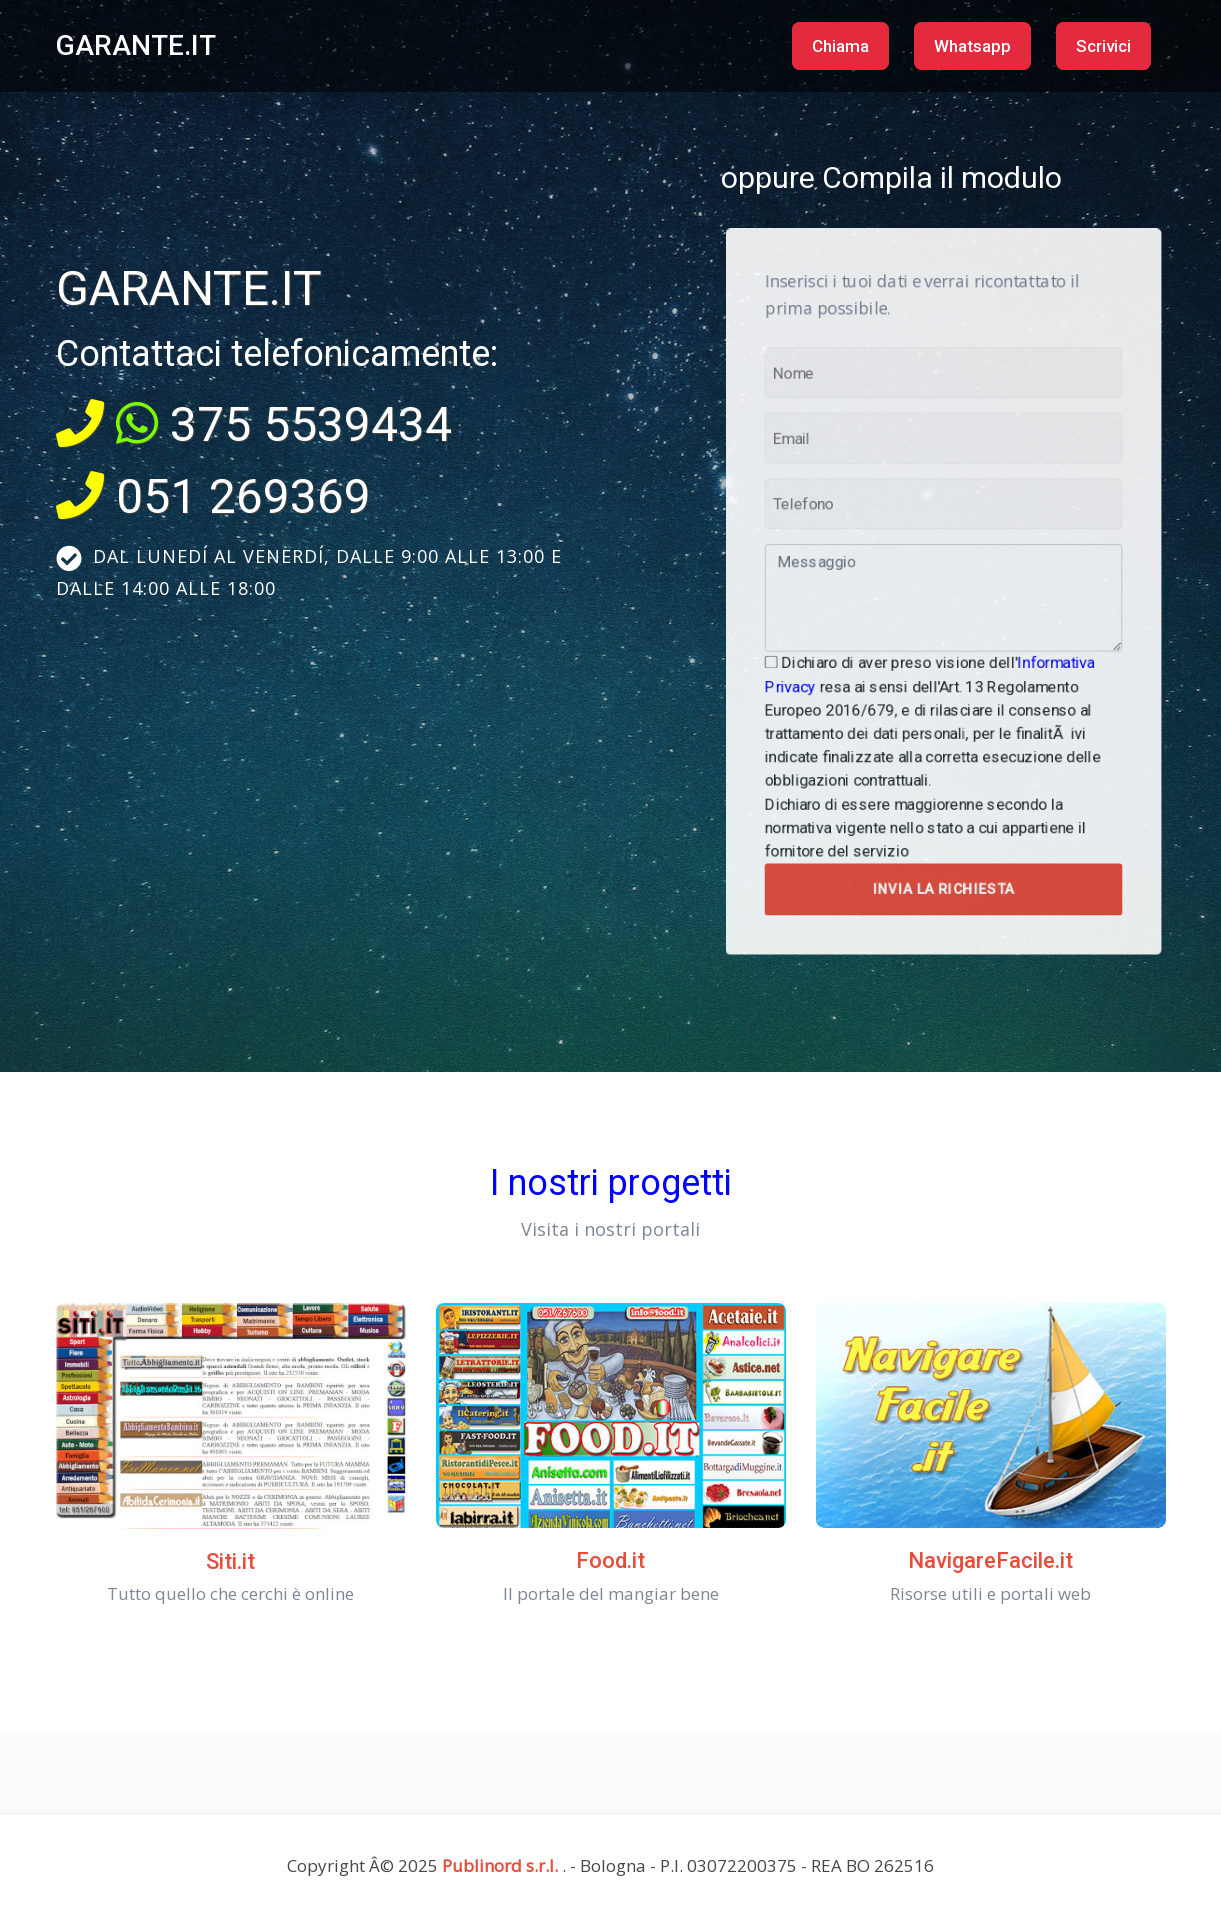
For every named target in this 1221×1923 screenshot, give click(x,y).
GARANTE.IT (136, 45)
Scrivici (1103, 46)
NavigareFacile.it (990, 1560)
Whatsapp (972, 46)
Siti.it (230, 1561)
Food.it (610, 1560)
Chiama (840, 46)
